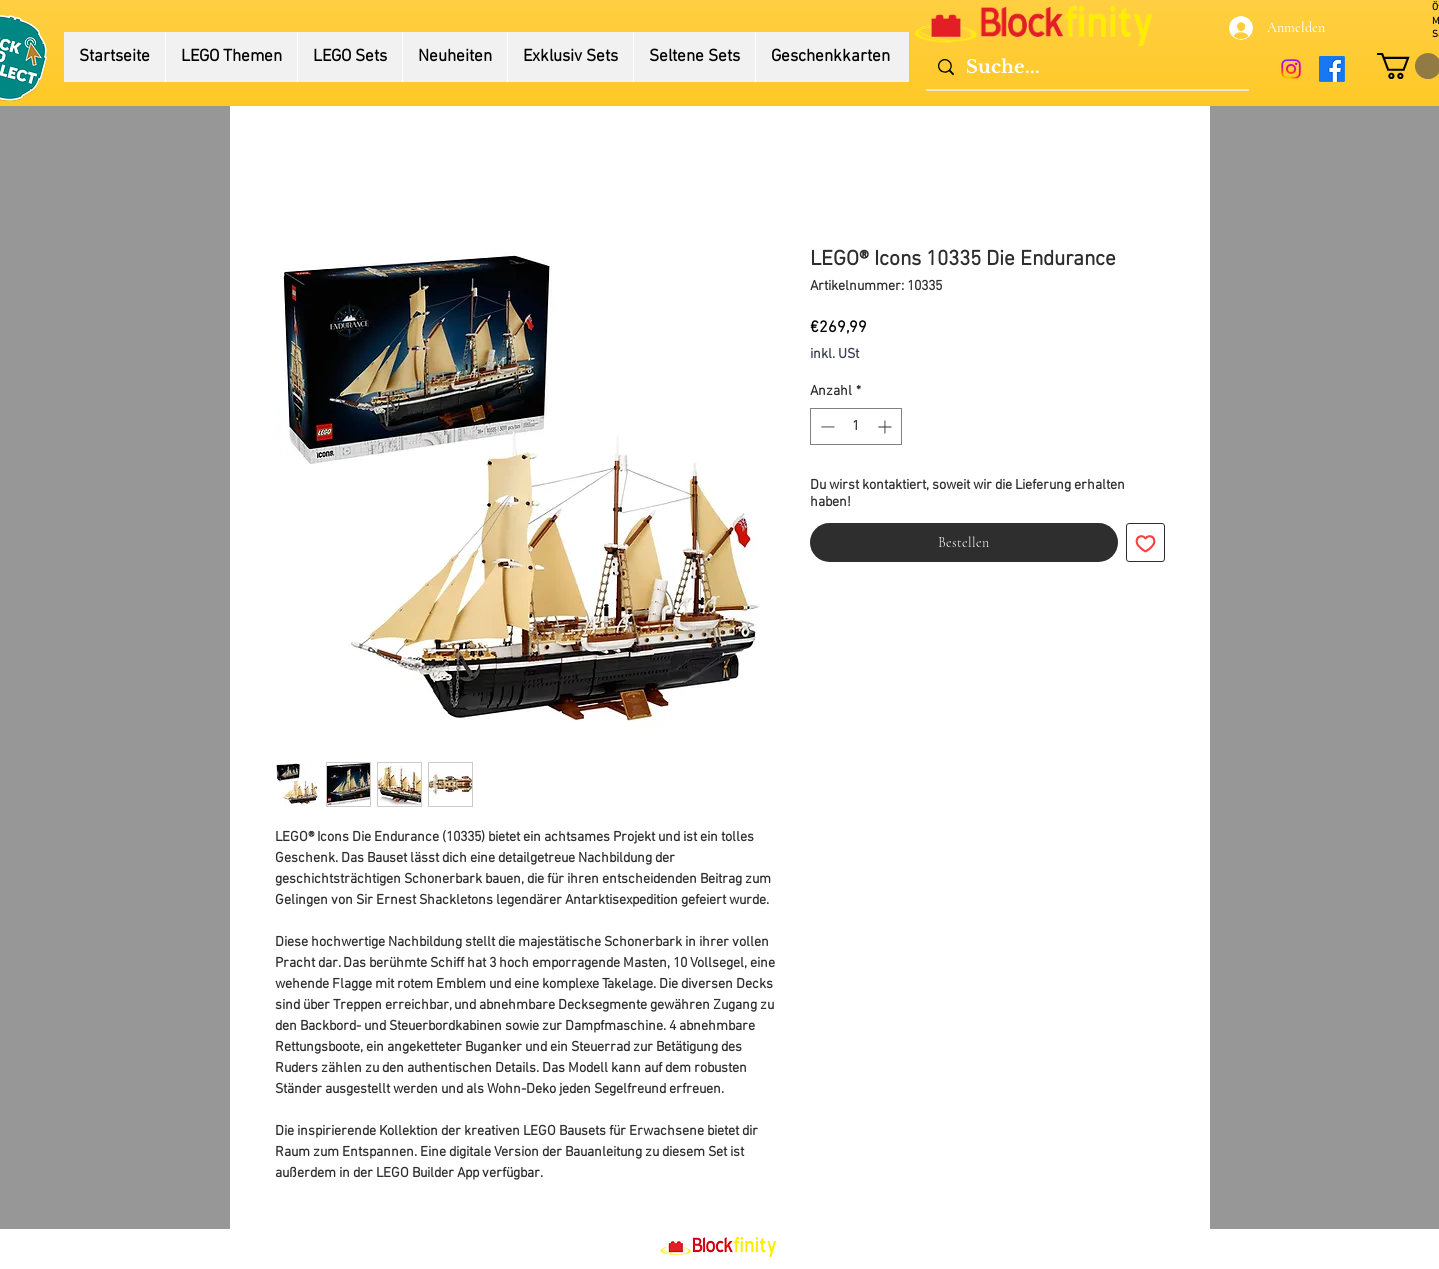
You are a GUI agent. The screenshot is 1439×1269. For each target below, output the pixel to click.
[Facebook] (1332, 69)
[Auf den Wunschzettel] (1145, 542)
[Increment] (886, 426)
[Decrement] (825, 426)
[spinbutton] (856, 426)
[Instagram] (1291, 69)
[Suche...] (1086, 67)
